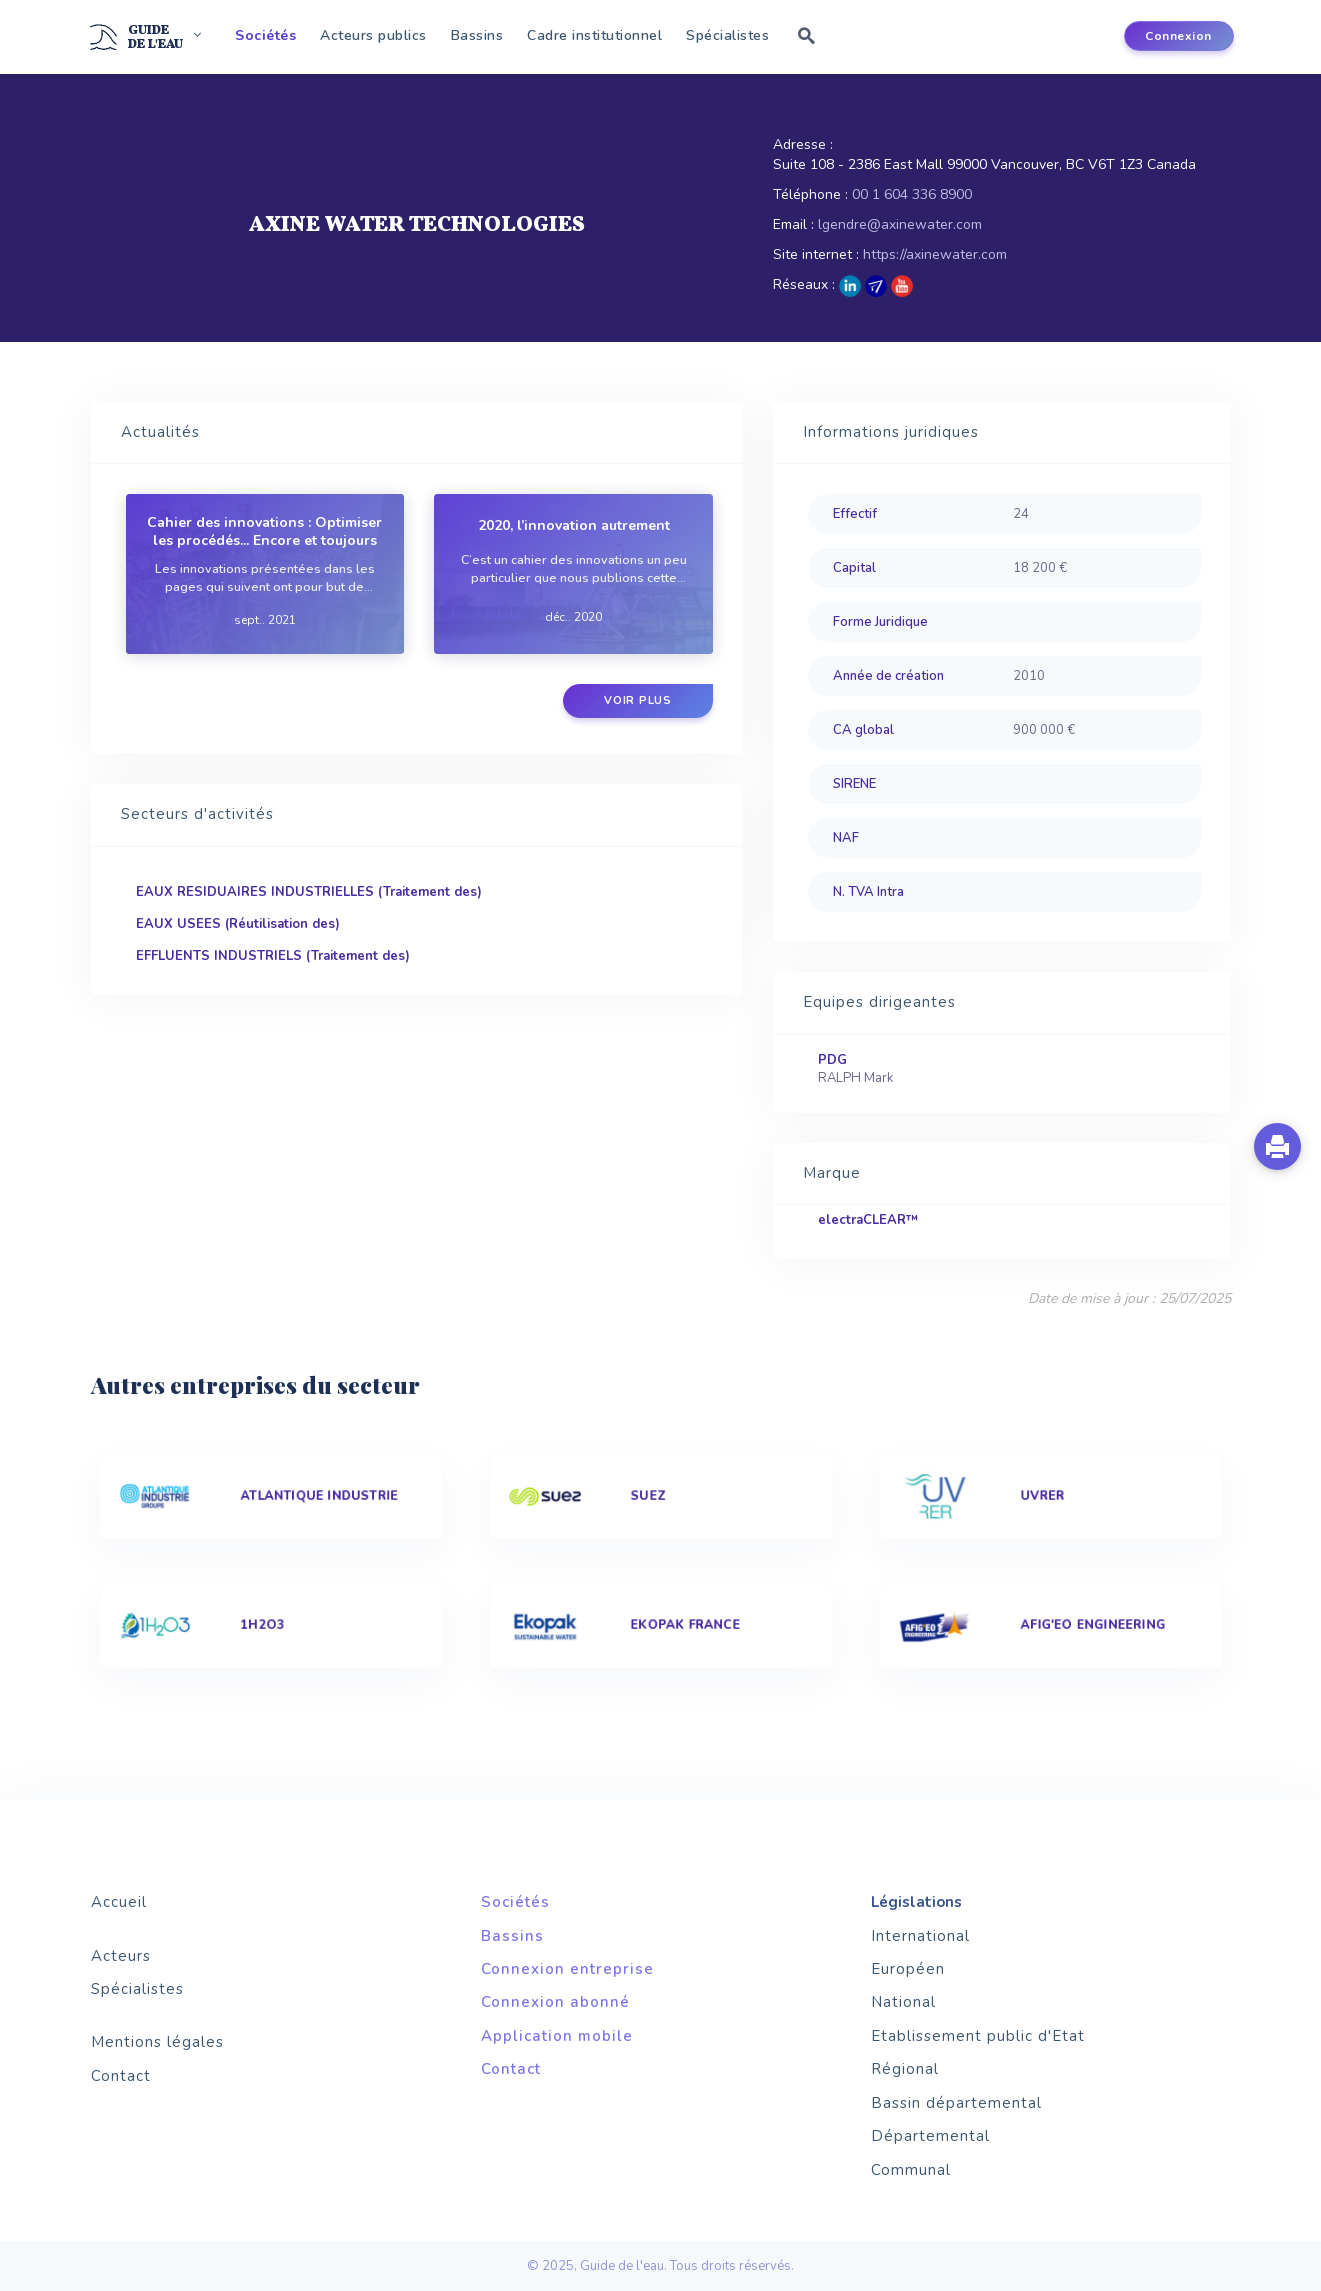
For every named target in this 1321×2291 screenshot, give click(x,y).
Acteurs (121, 1956)
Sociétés (265, 35)
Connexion (1178, 36)
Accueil (119, 1902)
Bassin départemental (956, 2103)
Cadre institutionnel (594, 35)
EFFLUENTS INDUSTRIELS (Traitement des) (273, 956)
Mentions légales (157, 2042)
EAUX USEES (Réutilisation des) (238, 924)
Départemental (930, 2136)
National (903, 2002)
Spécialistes (727, 35)
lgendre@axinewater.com (900, 224)
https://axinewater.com (935, 254)
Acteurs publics (373, 35)
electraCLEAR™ (868, 1220)
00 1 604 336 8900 (912, 194)
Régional (905, 2069)
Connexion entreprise (567, 1969)
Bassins (477, 35)
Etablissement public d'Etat (978, 2036)
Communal (911, 2170)
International (920, 1936)
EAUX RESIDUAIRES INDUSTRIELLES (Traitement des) (309, 892)
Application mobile (557, 2036)
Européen (908, 1969)
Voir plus (638, 700)
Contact (121, 2076)
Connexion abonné (555, 2002)
